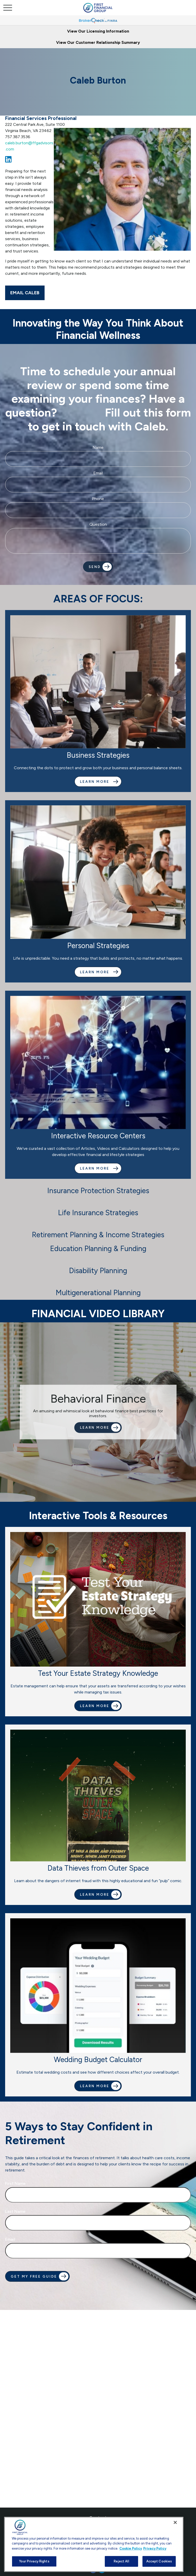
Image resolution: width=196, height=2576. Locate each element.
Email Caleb (24, 293)
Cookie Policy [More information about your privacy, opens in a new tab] (130, 2548)
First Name (15, 2185)
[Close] (175, 2522)
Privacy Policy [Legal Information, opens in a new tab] (154, 2548)
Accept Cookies (159, 2561)
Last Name (15, 2212)
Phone (98, 498)
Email (98, 473)
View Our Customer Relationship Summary (98, 42)
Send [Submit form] (95, 567)
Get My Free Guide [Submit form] (34, 2278)
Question (98, 524)
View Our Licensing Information (98, 31)
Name (98, 447)
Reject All (121, 2561)
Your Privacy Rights (34, 2561)
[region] (93, 2544)
